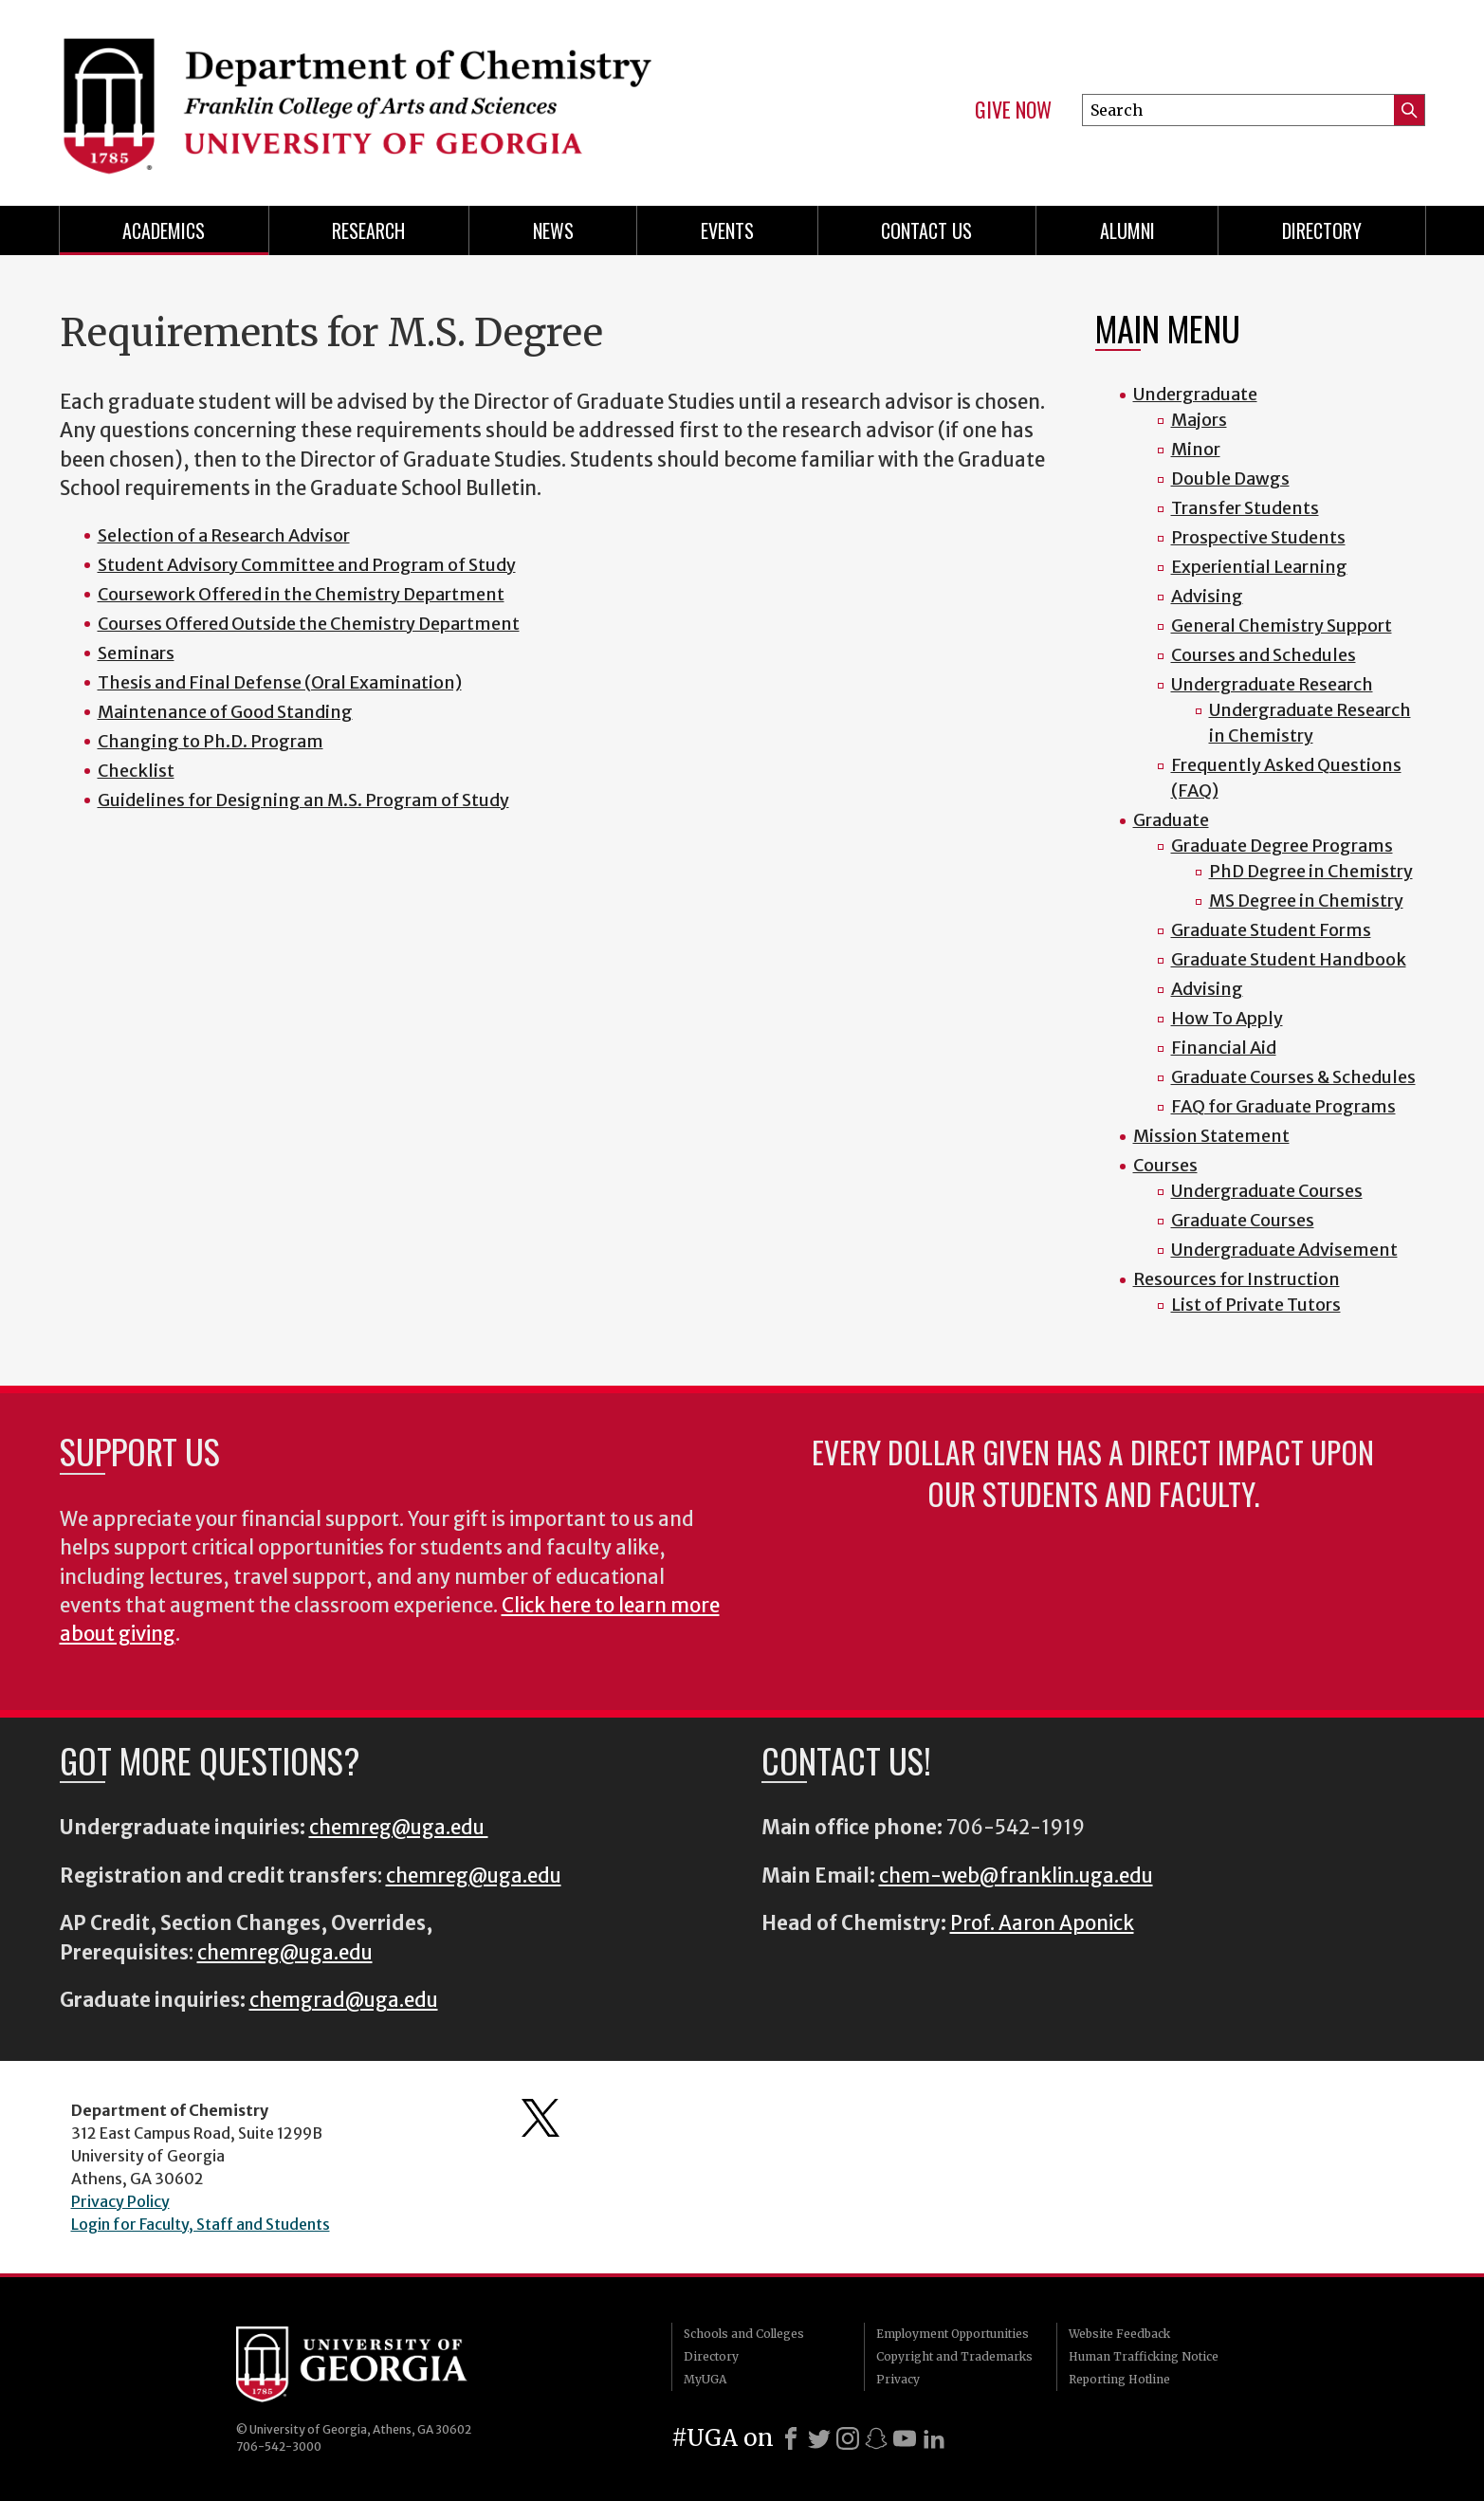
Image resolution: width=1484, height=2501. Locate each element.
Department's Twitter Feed (540, 2118)
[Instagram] (847, 2438)
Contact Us (926, 230)
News (553, 230)
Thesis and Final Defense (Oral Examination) (280, 682)
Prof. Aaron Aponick (1042, 1923)
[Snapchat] (876, 2438)
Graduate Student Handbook (1288, 959)
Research (368, 230)
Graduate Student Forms (1271, 930)
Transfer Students (1245, 508)
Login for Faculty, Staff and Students (200, 2224)
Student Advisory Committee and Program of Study (307, 565)
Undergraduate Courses (1267, 1191)
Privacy (898, 2379)
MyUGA (705, 2379)
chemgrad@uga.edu (343, 2000)
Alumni (1127, 230)
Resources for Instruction (1236, 1279)
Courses (1165, 1165)
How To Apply (1227, 1018)
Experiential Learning (1259, 567)
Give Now (1013, 110)
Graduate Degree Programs (1282, 845)
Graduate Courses (1242, 1220)
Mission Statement (1211, 1136)
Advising (1207, 596)
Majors (1199, 420)
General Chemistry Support (1281, 625)
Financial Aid (1223, 1047)
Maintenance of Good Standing (225, 712)
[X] (819, 2438)
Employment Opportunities (952, 2333)
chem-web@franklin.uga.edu (1016, 1876)
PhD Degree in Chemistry (1311, 871)
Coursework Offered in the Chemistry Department (301, 594)
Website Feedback (1119, 2333)
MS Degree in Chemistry (1306, 900)
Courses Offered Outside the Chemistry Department (309, 623)
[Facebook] (790, 2438)
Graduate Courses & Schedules (1293, 1077)
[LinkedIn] (934, 2438)
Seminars (136, 653)
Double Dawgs (1230, 478)
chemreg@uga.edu (398, 1827)
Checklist (136, 771)
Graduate (1171, 820)
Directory (1322, 230)
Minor (1195, 449)
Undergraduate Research (1272, 684)
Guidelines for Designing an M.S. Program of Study (303, 800)
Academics (163, 230)
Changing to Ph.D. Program (210, 741)
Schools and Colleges (744, 2333)
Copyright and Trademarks (954, 2356)
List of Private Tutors (1256, 1304)
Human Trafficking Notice (1143, 2356)
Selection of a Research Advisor (224, 535)
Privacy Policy (120, 2201)
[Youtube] (904, 2438)
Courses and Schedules (1263, 655)
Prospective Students (1258, 537)
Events (727, 230)
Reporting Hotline (1119, 2379)
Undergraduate (1195, 394)
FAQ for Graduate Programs (1283, 1106)
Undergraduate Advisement (1284, 1249)
